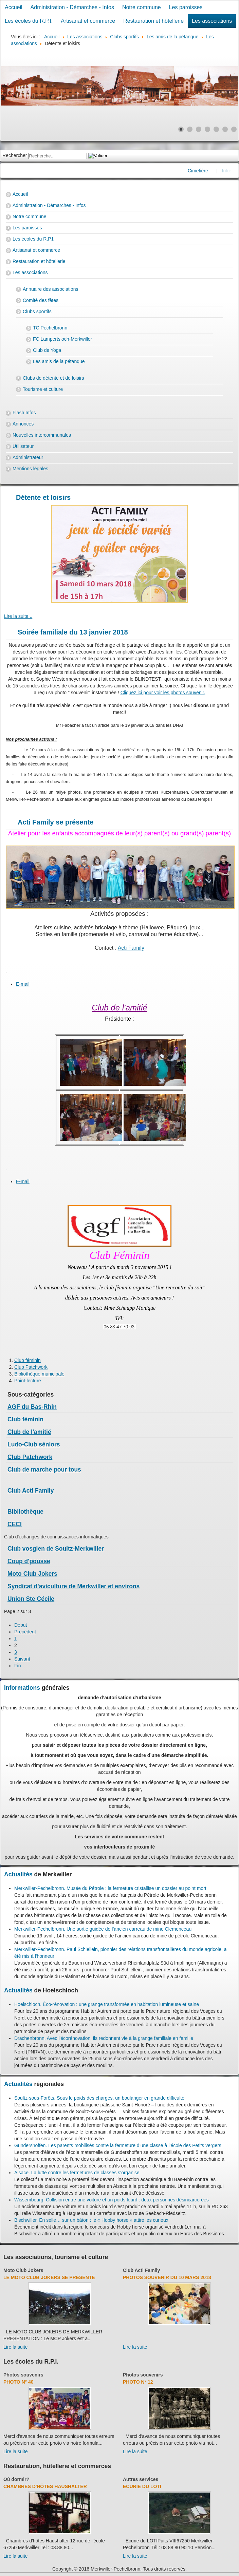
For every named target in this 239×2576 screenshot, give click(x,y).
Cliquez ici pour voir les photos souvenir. (163, 692)
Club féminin (27, 1360)
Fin (17, 1665)
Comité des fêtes (40, 300)
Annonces (23, 424)
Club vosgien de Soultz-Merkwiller (55, 1548)
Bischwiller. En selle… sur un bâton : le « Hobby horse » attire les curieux (91, 2220)
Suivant (22, 1659)
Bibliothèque (25, 1511)
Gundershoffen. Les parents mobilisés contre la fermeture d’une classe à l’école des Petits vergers (117, 2145)
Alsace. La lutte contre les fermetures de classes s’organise (77, 2172)
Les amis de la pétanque (59, 361)
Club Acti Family (30, 1490)
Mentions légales (30, 468)
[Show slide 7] (234, 129)
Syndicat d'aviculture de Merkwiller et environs (73, 1586)
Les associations (212, 21)
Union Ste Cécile (30, 1598)
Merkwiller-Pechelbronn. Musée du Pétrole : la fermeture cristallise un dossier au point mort (110, 1888)
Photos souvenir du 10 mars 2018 (167, 2277)
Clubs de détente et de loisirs (53, 378)
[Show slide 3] (198, 129)
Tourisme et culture (43, 389)
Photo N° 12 (138, 2382)
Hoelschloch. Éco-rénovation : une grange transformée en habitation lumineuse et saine (106, 2004)
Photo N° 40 (18, 2382)
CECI (14, 1524)
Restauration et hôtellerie (153, 21)
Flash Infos (24, 412)
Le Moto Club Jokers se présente (49, 2277)
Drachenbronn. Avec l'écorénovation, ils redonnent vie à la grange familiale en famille (103, 2038)
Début (20, 1625)
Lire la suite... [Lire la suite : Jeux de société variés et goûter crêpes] (18, 616)
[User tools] (6, 972)
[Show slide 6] (225, 129)
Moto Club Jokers (32, 1573)
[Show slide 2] (189, 129)
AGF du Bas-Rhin (32, 1406)
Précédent (25, 1631)
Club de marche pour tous (44, 1469)
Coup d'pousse (28, 1561)
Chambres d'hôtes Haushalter (45, 2486)
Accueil (13, 7)
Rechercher (14, 155)
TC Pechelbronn (50, 327)
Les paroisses (186, 7)
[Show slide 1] (181, 129)
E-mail (23, 984)
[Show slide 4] (207, 129)
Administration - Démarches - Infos (72, 7)
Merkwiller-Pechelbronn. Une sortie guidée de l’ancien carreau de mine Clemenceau (102, 1929)
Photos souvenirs (23, 2375)
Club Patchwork (31, 1367)
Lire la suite (15, 2347)
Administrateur (28, 457)
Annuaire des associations (50, 289)
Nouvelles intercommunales (42, 435)
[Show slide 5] (216, 129)
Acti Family (131, 948)
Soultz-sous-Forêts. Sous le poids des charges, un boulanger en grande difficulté (99, 2098)
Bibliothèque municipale (39, 1374)
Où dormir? (16, 2479)
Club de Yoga (47, 350)
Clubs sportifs (37, 311)
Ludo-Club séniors (33, 1444)
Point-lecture (27, 1380)
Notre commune (141, 7)
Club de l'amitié (29, 1431)
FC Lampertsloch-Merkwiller (62, 339)
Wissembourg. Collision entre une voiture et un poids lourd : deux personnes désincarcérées (111, 2199)
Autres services (140, 2479)
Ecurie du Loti (142, 2486)
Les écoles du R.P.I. (29, 21)
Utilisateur (23, 446)
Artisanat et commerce (88, 21)
